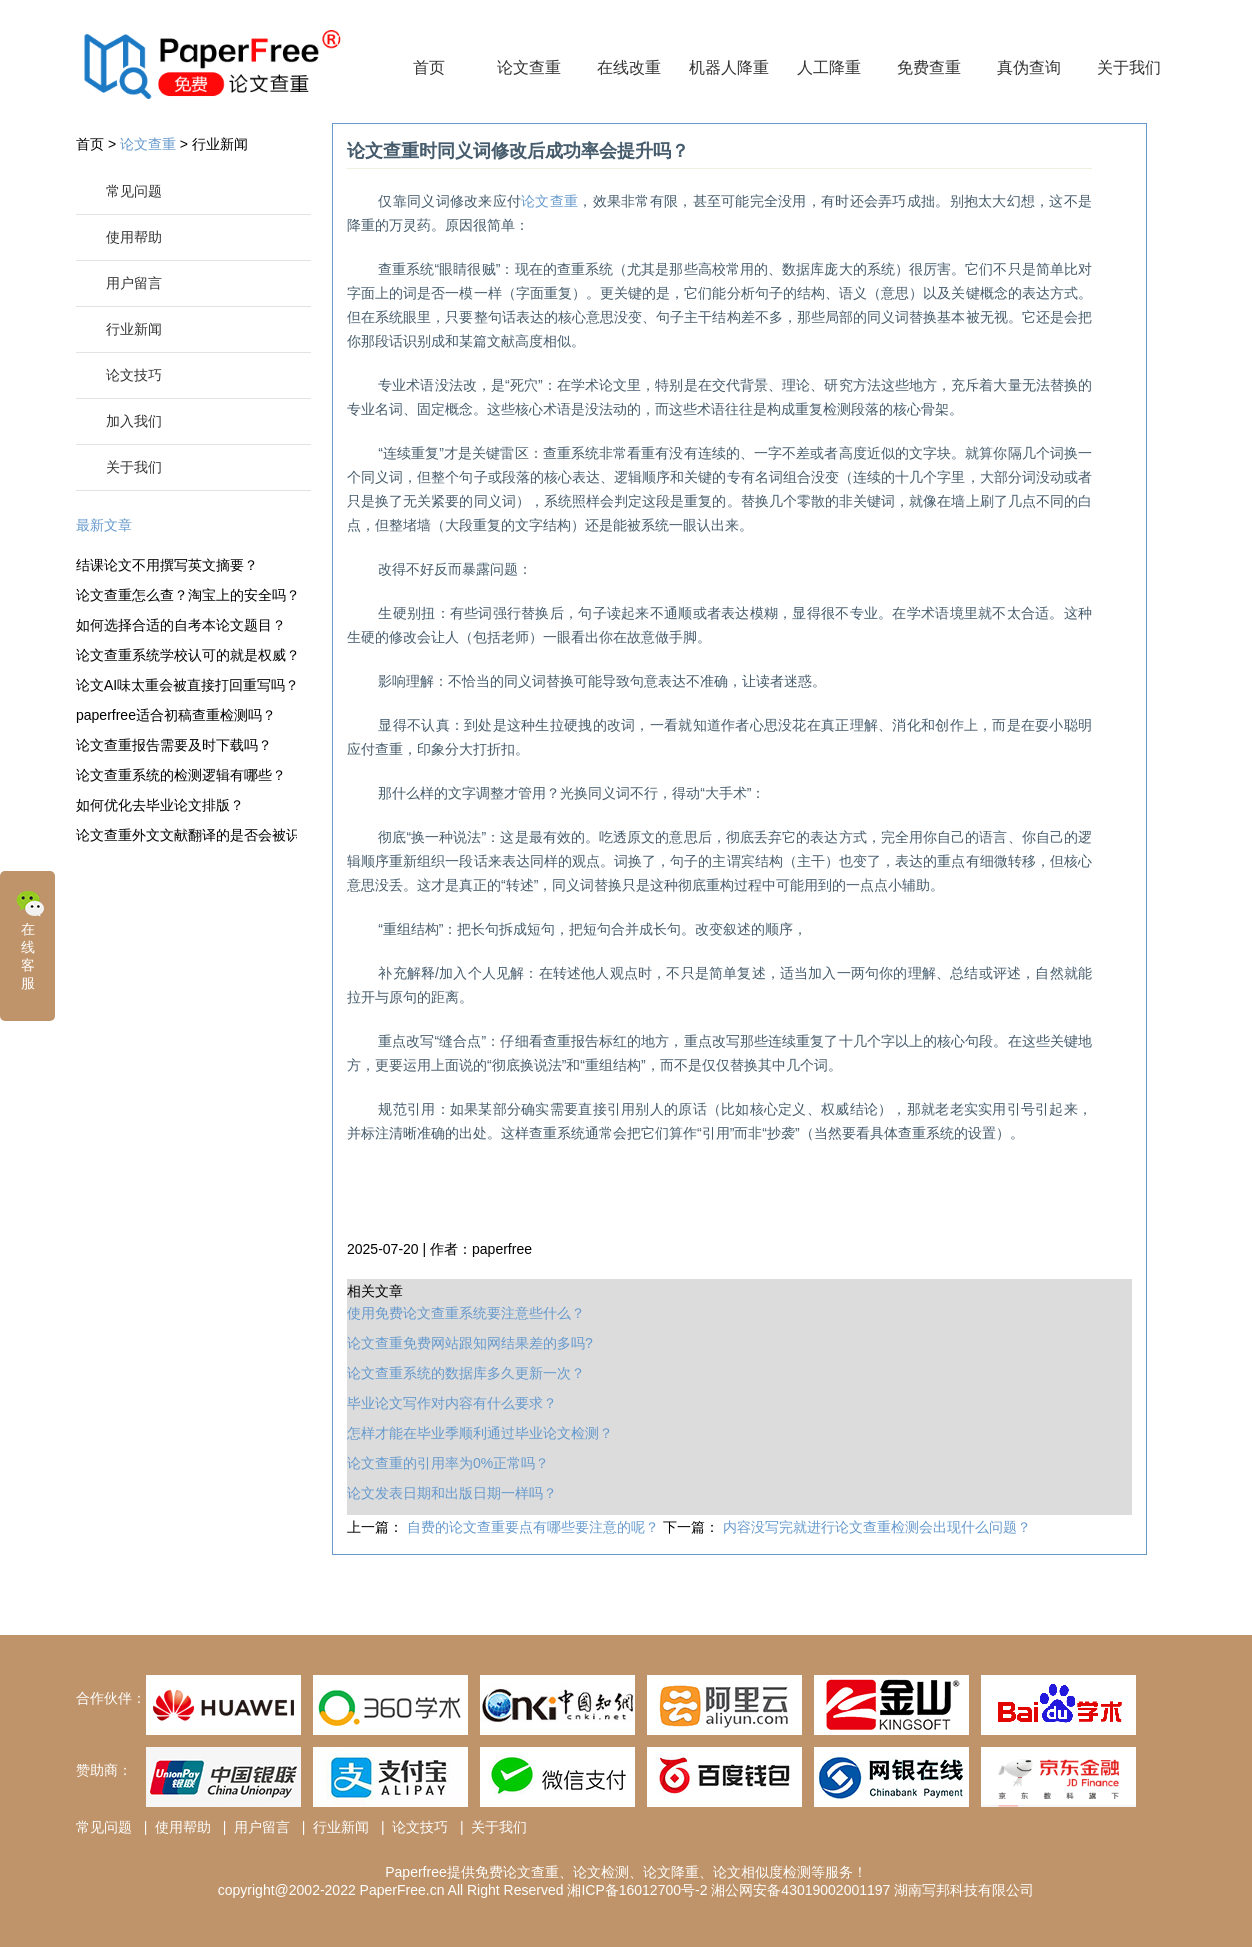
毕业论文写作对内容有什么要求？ (452, 1403)
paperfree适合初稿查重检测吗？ (176, 715)
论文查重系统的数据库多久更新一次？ (466, 1373)
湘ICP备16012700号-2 (637, 1890)
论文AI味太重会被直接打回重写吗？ (186, 685)
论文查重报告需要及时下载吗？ (174, 745)
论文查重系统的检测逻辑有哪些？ (181, 775)
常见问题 (134, 191)
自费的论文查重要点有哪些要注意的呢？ (535, 1527)
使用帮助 (134, 237)
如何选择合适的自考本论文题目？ (181, 625)
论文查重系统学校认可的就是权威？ (186, 655)
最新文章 (104, 525)
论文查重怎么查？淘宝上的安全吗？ (186, 595)
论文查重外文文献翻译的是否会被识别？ (186, 835)
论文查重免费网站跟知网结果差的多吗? (470, 1343)
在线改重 (629, 67)
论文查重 (529, 67)
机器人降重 (729, 67)
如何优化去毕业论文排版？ (160, 805)
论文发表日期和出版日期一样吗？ (452, 1493)
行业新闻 (220, 144)
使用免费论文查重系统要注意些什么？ (466, 1313)
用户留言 (134, 283)
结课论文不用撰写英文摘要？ (167, 565)
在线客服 (30, 938)
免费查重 (929, 67)
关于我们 (1129, 67)
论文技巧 (134, 375)
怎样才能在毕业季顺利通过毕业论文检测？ (480, 1433)
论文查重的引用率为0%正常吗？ (448, 1463)
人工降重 (829, 67)
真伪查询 (1029, 67)
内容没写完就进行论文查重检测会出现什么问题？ (877, 1527)
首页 (429, 67)
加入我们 (134, 421)
